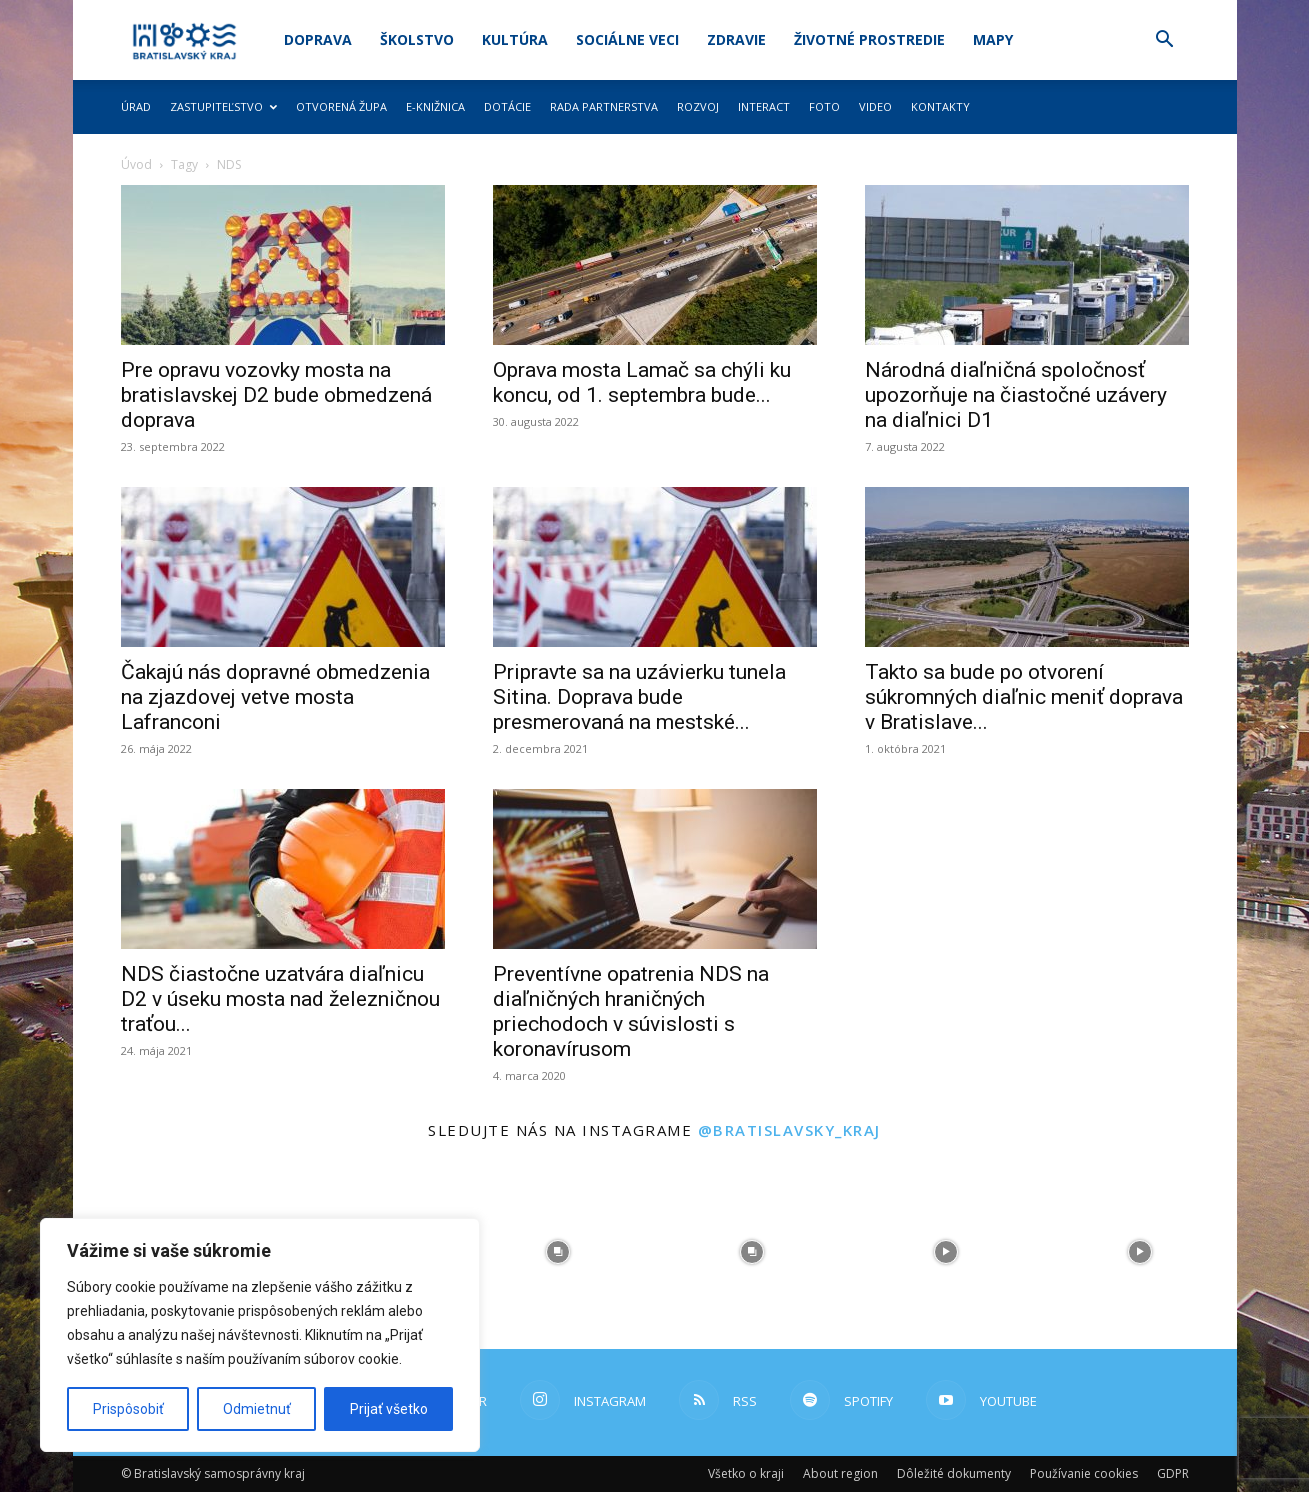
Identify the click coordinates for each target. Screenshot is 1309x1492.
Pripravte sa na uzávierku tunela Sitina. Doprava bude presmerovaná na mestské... (639, 697)
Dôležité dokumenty (954, 1473)
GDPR (1173, 1473)
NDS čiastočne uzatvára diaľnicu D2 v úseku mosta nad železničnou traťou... (280, 999)
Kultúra (515, 39)
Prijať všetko (389, 1409)
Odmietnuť (257, 1409)
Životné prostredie (869, 39)
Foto (824, 106)
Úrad (136, 106)
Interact (764, 106)
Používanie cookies (1084, 1473)
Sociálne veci (627, 39)
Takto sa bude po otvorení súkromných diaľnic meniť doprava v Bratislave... (1024, 697)
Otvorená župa (341, 106)
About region (840, 1473)
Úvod (136, 164)
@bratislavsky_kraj (789, 1130)
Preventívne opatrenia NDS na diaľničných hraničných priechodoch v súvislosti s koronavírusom (631, 1011)
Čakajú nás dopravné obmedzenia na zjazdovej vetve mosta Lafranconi (275, 697)
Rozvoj (698, 106)
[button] (1165, 41)
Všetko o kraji (746, 1473)
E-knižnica (435, 106)
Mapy (993, 39)
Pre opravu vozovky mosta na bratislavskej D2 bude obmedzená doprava (276, 395)
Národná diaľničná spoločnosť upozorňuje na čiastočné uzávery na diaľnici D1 (1016, 395)
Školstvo (417, 39)
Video (875, 106)
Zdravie (736, 39)
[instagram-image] (558, 1252)
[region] (260, 1335)
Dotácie (507, 106)
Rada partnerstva (604, 106)
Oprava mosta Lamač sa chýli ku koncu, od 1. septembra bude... (642, 382)
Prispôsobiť (128, 1409)
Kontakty (940, 106)
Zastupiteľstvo (223, 106)
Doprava (318, 39)
